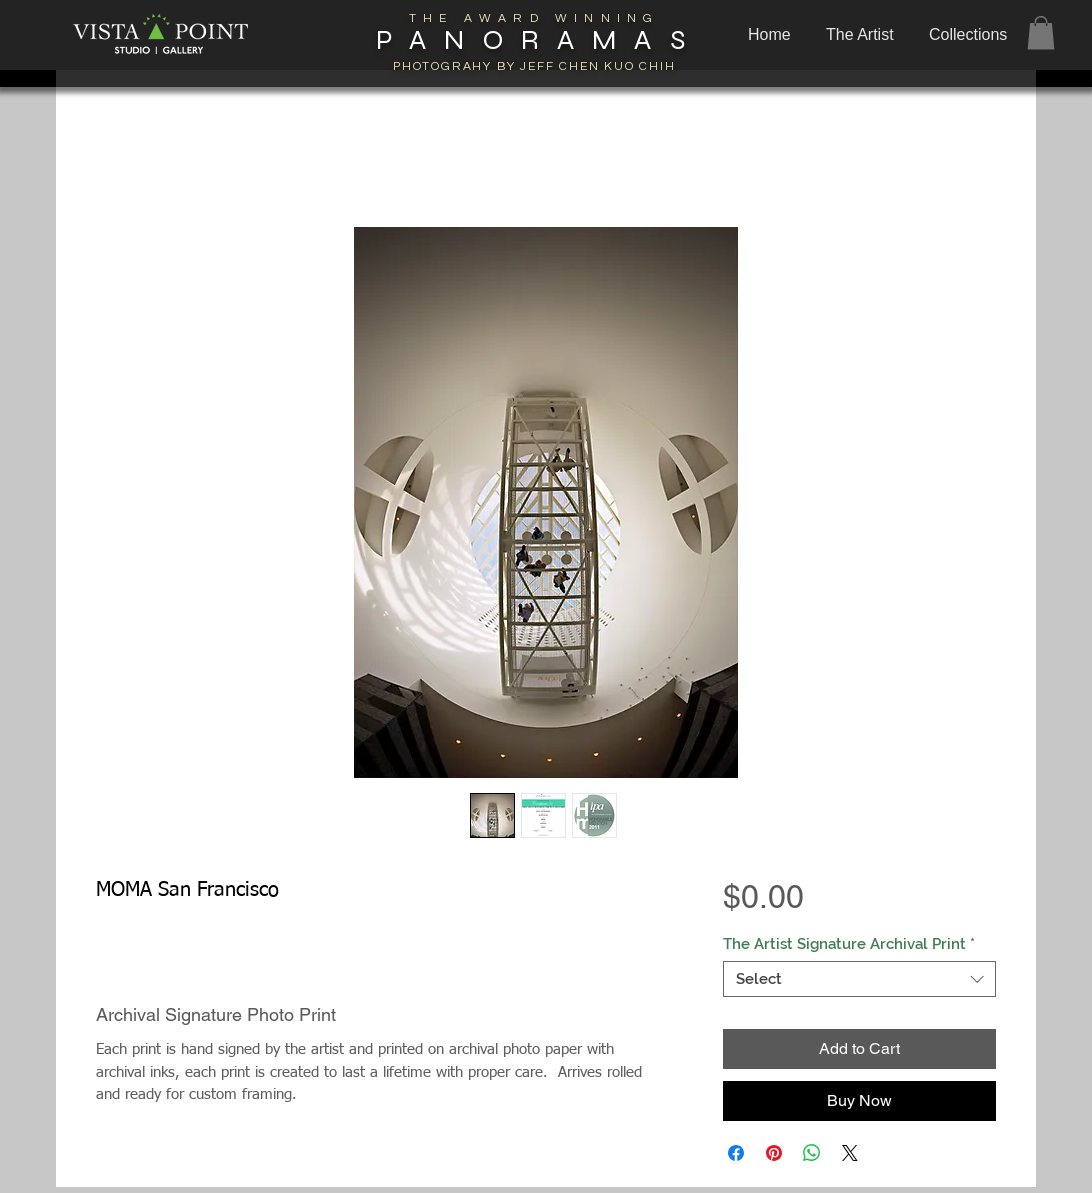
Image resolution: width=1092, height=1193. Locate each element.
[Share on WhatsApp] (812, 1153)
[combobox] (859, 979)
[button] (970, 35)
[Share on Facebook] (736, 1153)
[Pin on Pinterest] (774, 1153)
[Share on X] (850, 1153)
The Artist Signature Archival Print (849, 944)
